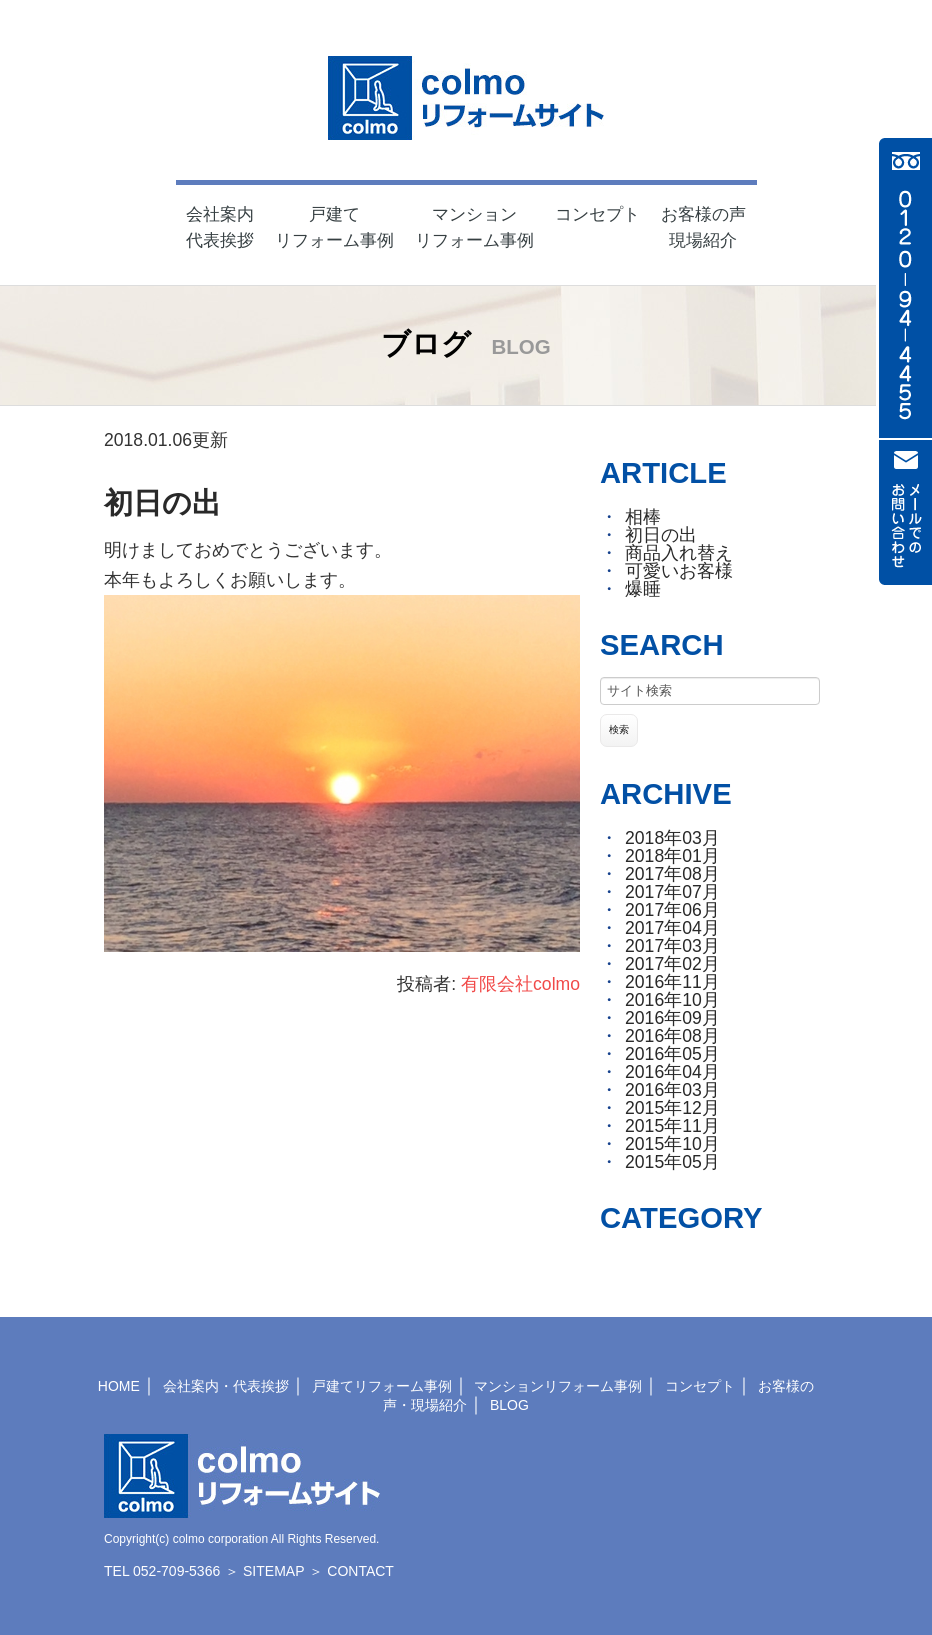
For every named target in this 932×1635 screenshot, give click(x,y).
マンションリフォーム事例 (558, 1386)
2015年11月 (672, 1126)
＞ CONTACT (351, 1571)
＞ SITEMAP (264, 1571)
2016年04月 (672, 1072)
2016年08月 (672, 1036)
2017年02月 (672, 964)
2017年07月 (672, 892)
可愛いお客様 (679, 571)
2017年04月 (672, 928)
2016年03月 (672, 1090)
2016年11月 (672, 982)
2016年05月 (672, 1054)
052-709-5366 (176, 1571)
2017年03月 (672, 946)
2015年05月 (672, 1162)
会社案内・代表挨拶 (226, 1386)
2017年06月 (672, 910)
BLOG (509, 1405)
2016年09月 (672, 1018)
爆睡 (643, 589)
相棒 (643, 517)
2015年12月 (672, 1108)
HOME (119, 1386)
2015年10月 (672, 1144)
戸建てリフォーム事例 (382, 1386)
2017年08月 (672, 874)
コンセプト (700, 1386)
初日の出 (162, 503)
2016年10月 (672, 1000)
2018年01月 (672, 856)
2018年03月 (672, 838)
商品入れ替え (679, 553)
